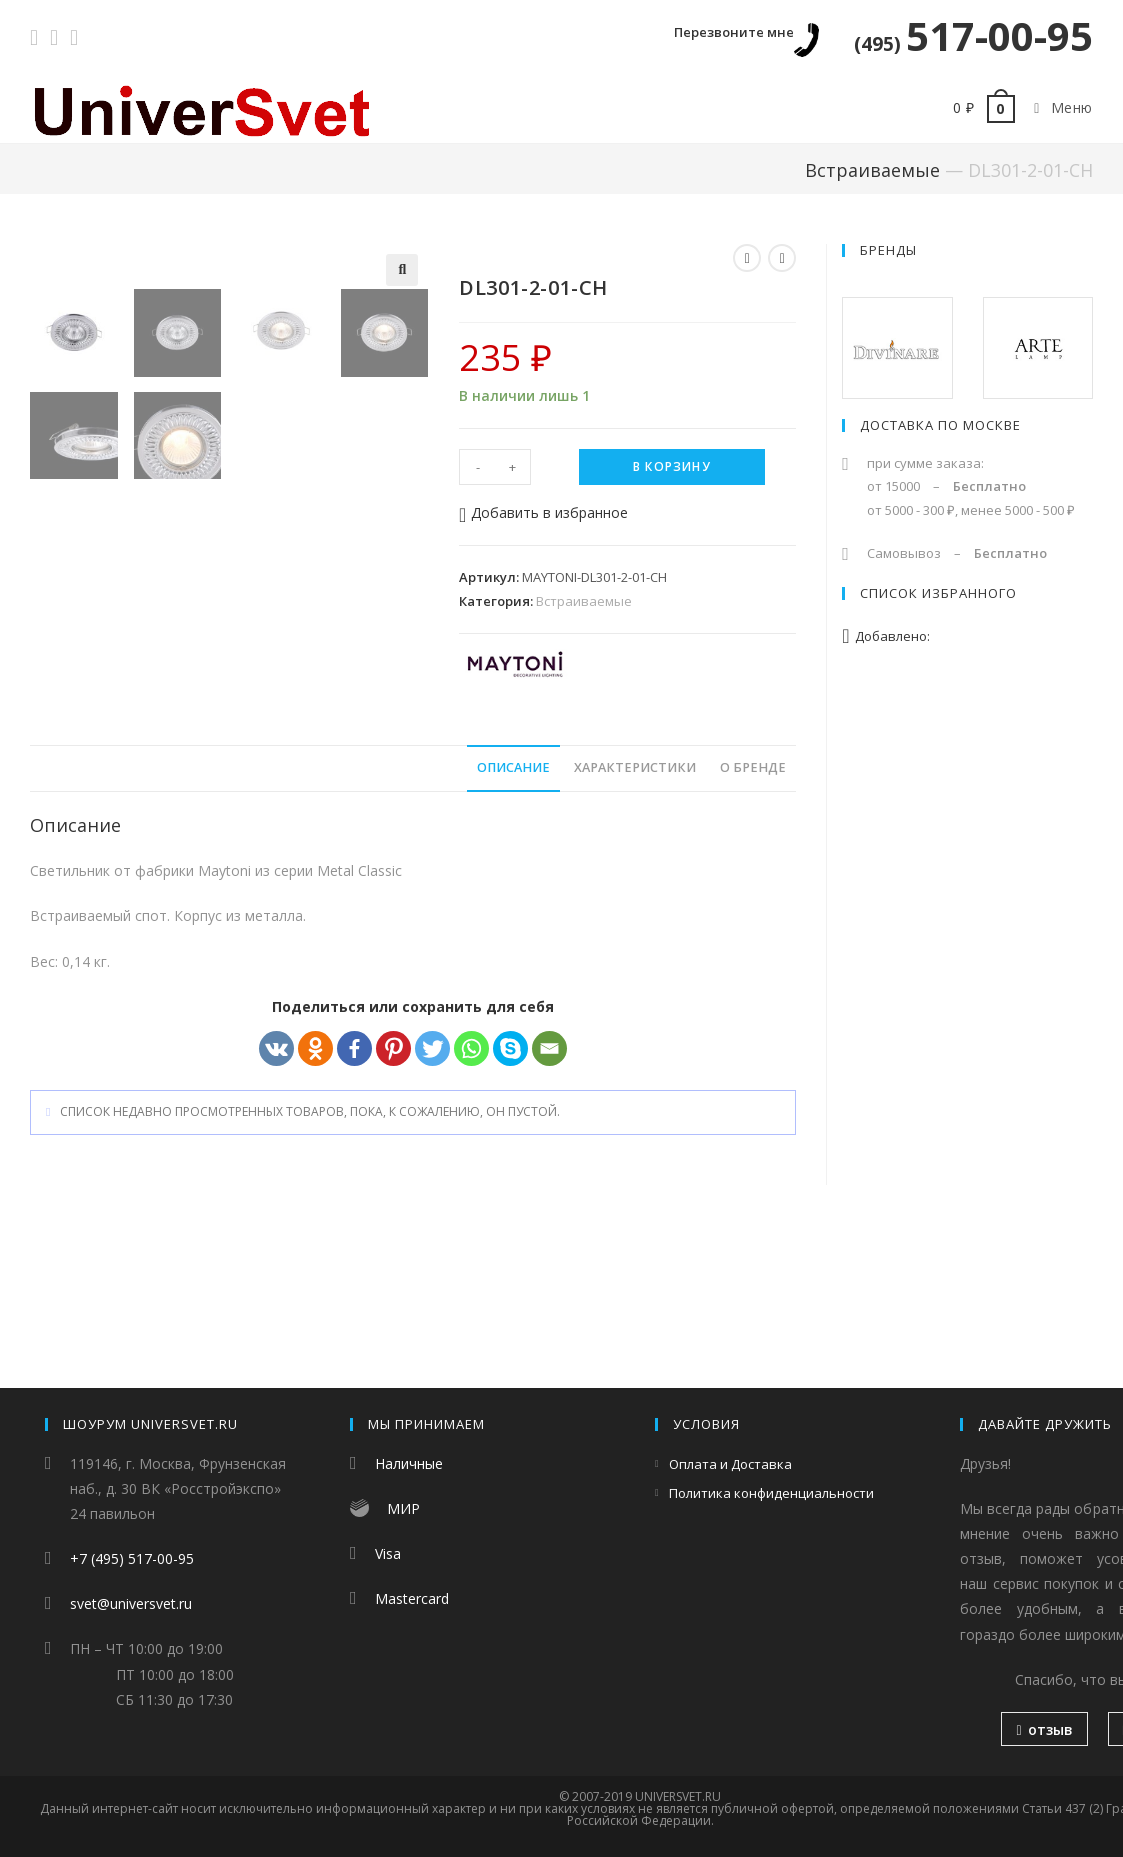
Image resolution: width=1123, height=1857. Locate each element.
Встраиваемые (872, 170)
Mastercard (412, 1598)
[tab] (513, 920)
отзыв (1044, 1729)
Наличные (409, 1463)
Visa (388, 1553)
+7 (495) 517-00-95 (132, 1558)
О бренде (753, 919)
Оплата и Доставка (730, 1464)
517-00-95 (973, 35)
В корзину (672, 466)
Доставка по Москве (940, 425)
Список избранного (938, 593)
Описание (513, 919)
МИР (403, 1508)
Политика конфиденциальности (771, 1493)
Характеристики (635, 919)
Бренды (888, 250)
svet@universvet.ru (131, 1603)
